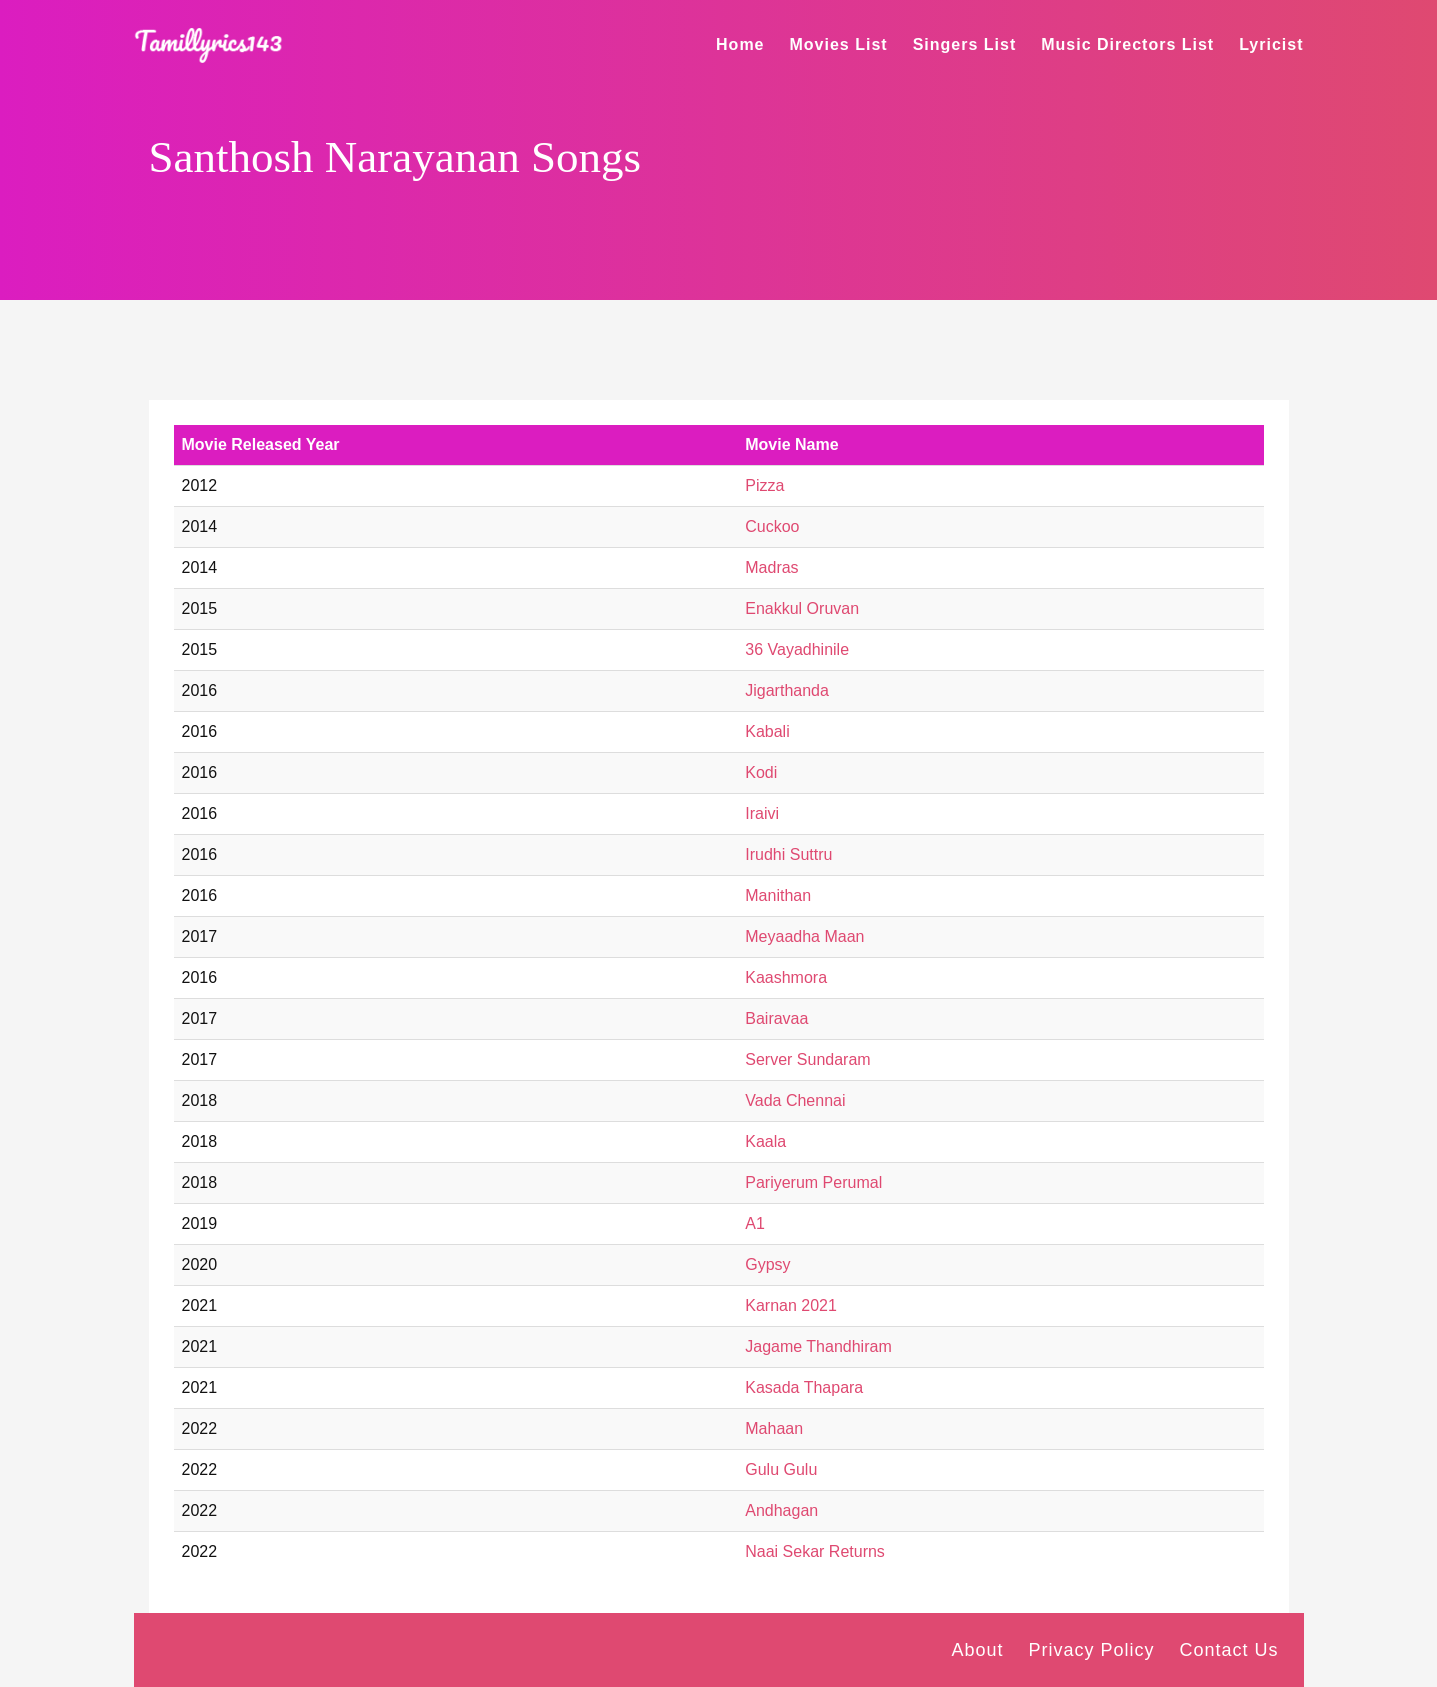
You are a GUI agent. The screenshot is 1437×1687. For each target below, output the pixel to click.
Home (740, 44)
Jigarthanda (787, 690)
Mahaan (774, 1428)
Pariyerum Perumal (813, 1182)
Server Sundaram (807, 1059)
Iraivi (762, 813)
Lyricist (1271, 44)
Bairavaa (776, 1018)
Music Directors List (1127, 44)
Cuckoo (772, 526)
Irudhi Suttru (788, 854)
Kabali (767, 731)
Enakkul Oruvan (802, 608)
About (977, 1650)
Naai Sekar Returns (815, 1551)
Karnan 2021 (791, 1305)
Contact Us (1228, 1650)
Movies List (839, 44)
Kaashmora (786, 977)
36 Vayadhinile (797, 649)
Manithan (778, 895)
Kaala (765, 1141)
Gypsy (767, 1264)
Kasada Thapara (804, 1387)
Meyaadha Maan (804, 936)
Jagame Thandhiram (818, 1346)
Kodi (761, 772)
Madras (771, 567)
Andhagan (781, 1510)
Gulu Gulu (781, 1469)
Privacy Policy (1091, 1650)
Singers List (965, 44)
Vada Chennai (795, 1100)
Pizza (764, 485)
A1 (755, 1223)
